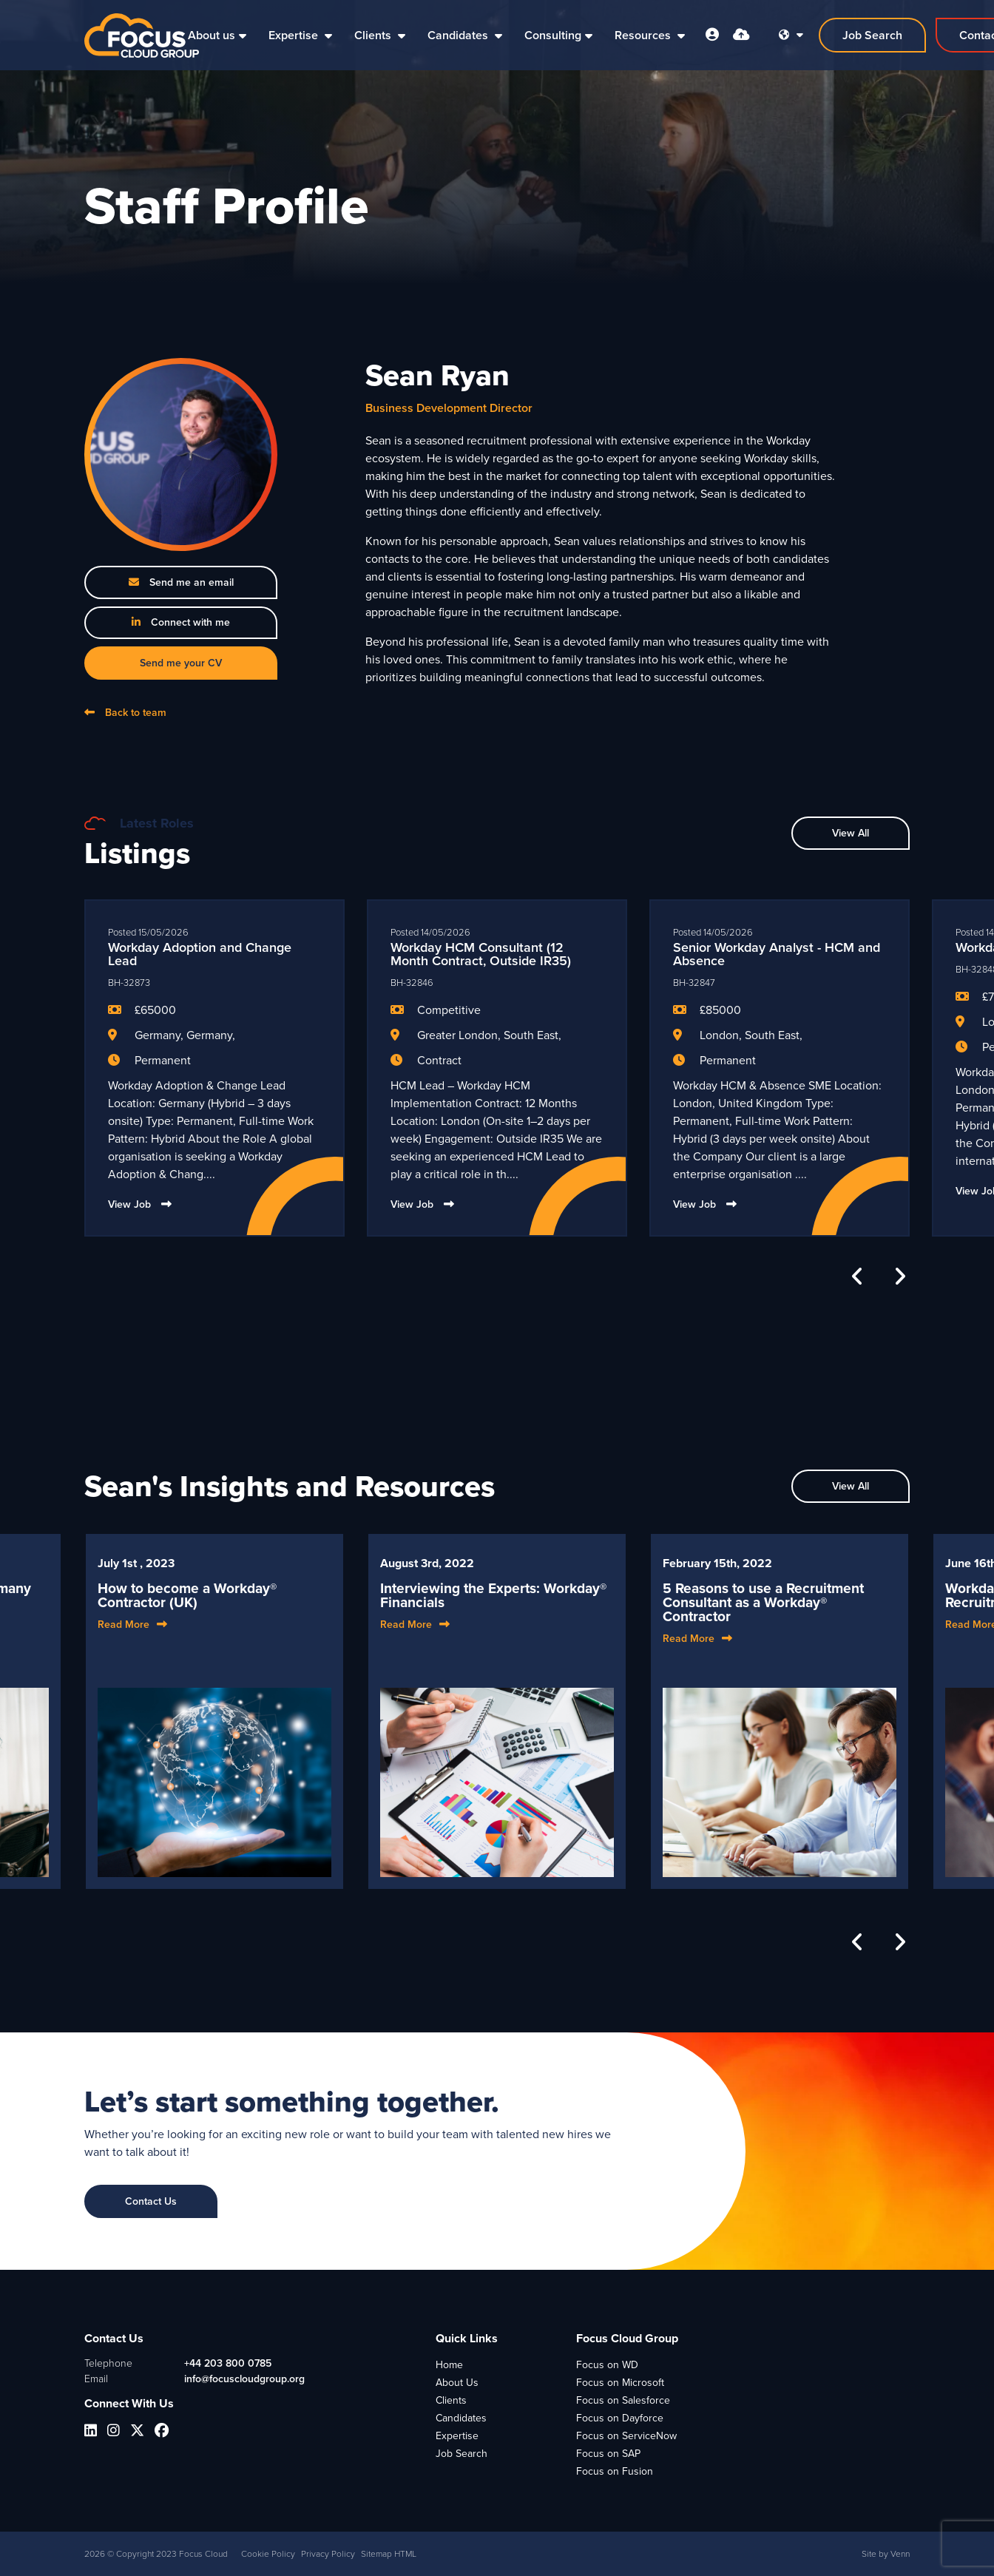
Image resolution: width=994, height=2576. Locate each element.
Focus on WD (607, 2365)
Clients (374, 35)
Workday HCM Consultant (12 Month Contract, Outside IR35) (480, 954)
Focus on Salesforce (623, 2400)
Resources (644, 35)
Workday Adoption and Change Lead (199, 954)
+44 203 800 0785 (227, 2363)
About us (211, 35)
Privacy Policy (328, 2553)
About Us (457, 2382)
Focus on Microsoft (620, 2382)
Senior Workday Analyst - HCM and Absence (776, 954)
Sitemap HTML (388, 2553)
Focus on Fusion (614, 2471)
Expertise (294, 35)
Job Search (461, 2453)
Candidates (459, 35)
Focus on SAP (608, 2453)
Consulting (552, 35)
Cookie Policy (268, 2553)
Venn (900, 2553)
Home (449, 2365)
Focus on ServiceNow (626, 2436)
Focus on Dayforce (619, 2418)
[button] (858, 1276)
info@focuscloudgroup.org (244, 2379)
